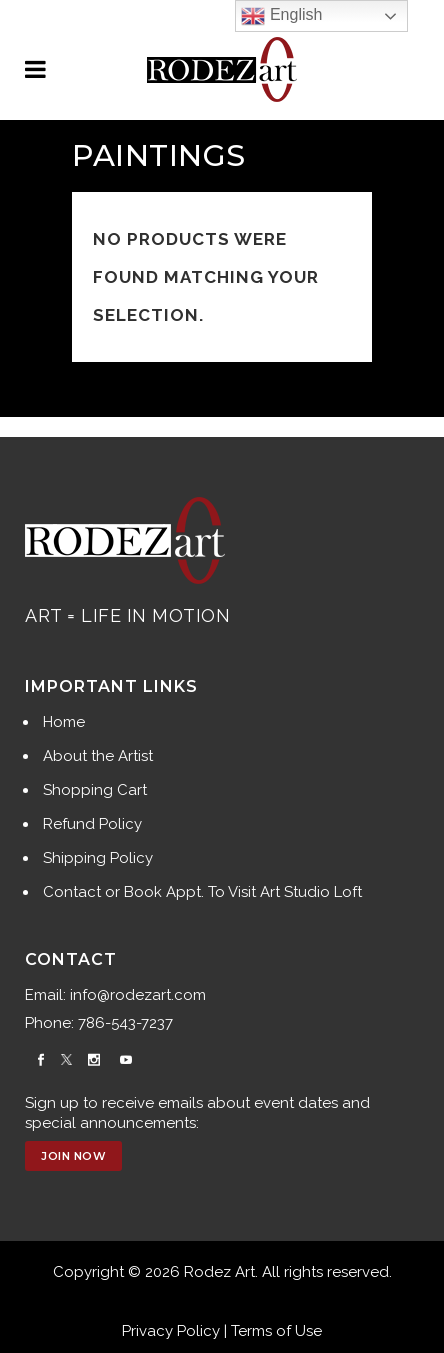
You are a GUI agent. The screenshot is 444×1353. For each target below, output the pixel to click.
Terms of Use (276, 1331)
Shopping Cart (95, 790)
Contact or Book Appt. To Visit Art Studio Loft (202, 892)
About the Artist (98, 756)
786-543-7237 (125, 1023)
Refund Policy (92, 824)
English (281, 16)
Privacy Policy (171, 1331)
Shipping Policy (98, 858)
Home (64, 722)
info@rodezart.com (138, 995)
